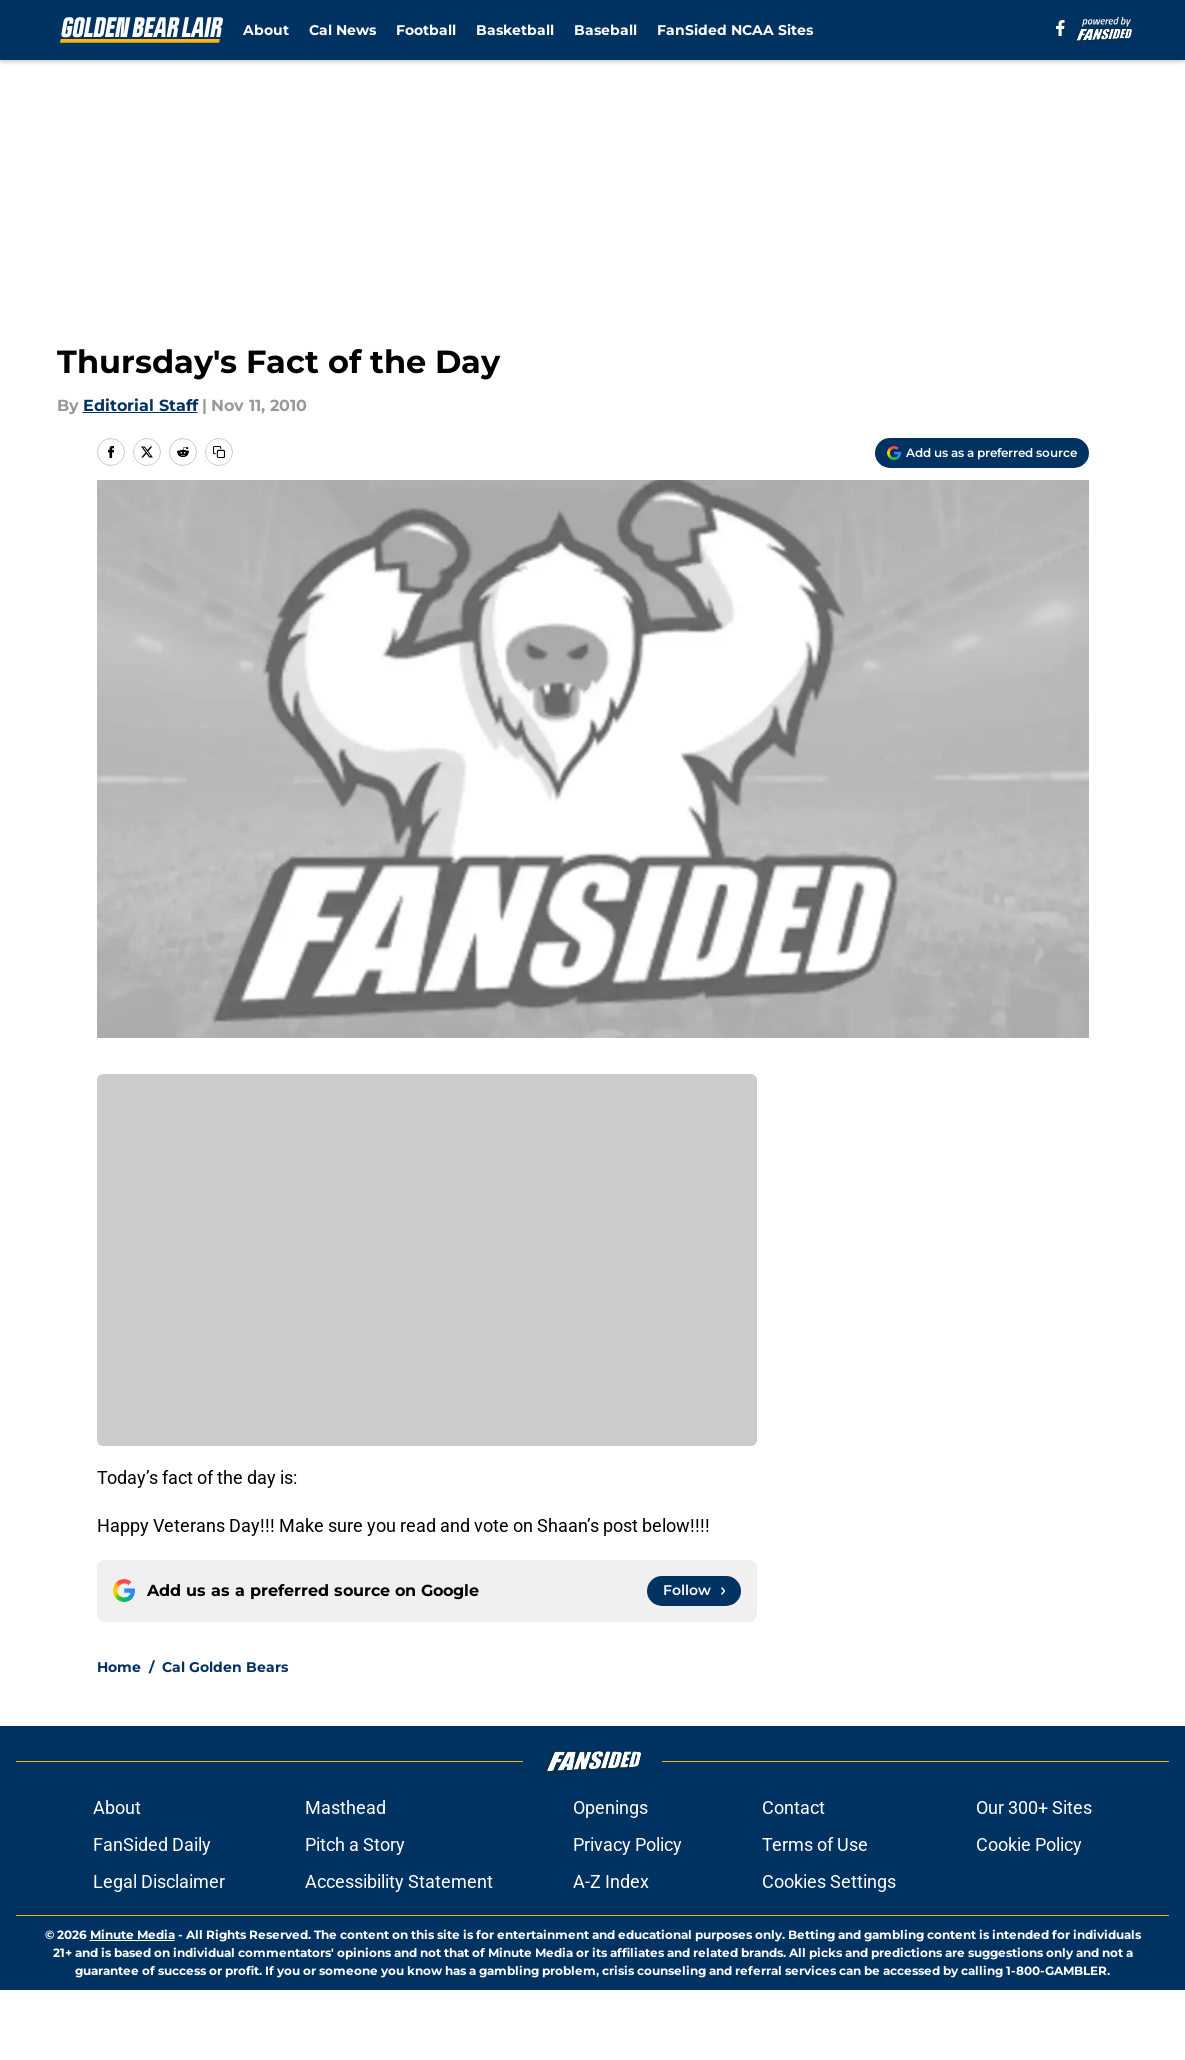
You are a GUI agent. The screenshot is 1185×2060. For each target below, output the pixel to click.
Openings (610, 1807)
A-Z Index (611, 1881)
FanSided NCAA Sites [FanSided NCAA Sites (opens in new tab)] (735, 30)
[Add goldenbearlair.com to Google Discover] (982, 453)
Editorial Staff (140, 405)
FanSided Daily (152, 1844)
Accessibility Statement (399, 1881)
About (266, 30)
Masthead (345, 1807)
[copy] (219, 452)
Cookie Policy (1029, 1844)
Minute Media (132, 1934)
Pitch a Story (355, 1844)
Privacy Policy (627, 1844)
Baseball (605, 30)
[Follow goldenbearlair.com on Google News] (694, 1591)
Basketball (515, 30)
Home (119, 1667)
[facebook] (1060, 28)
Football (426, 30)
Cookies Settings (829, 1881)
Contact (793, 1807)
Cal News (342, 30)
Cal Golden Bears (225, 1667)
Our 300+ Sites (1034, 1807)
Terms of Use (815, 1844)
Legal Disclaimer (159, 1881)
